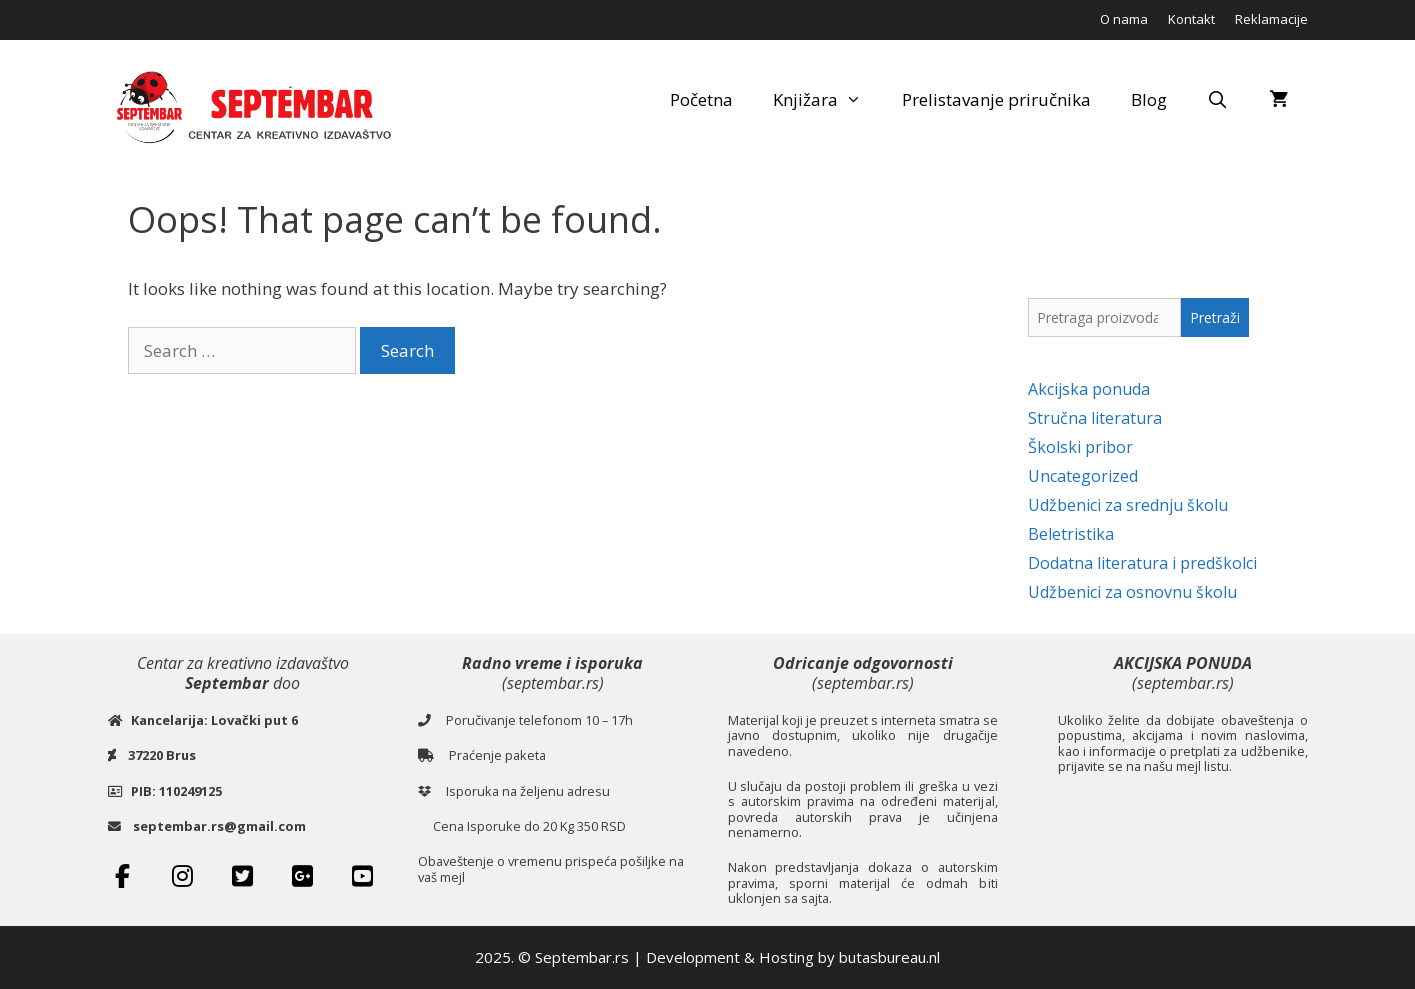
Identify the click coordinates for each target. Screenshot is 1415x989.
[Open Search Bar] (1218, 100)
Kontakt (1191, 19)
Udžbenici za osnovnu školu (1132, 592)
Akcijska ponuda (1089, 389)
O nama (1124, 19)
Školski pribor (1080, 447)
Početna (701, 99)
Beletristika (1071, 534)
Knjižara (827, 100)
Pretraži (1215, 317)
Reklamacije (1271, 19)
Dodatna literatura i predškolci (1142, 563)
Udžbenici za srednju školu (1128, 505)
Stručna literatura (1095, 418)
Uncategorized (1083, 476)
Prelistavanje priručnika (996, 99)
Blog (1149, 99)
